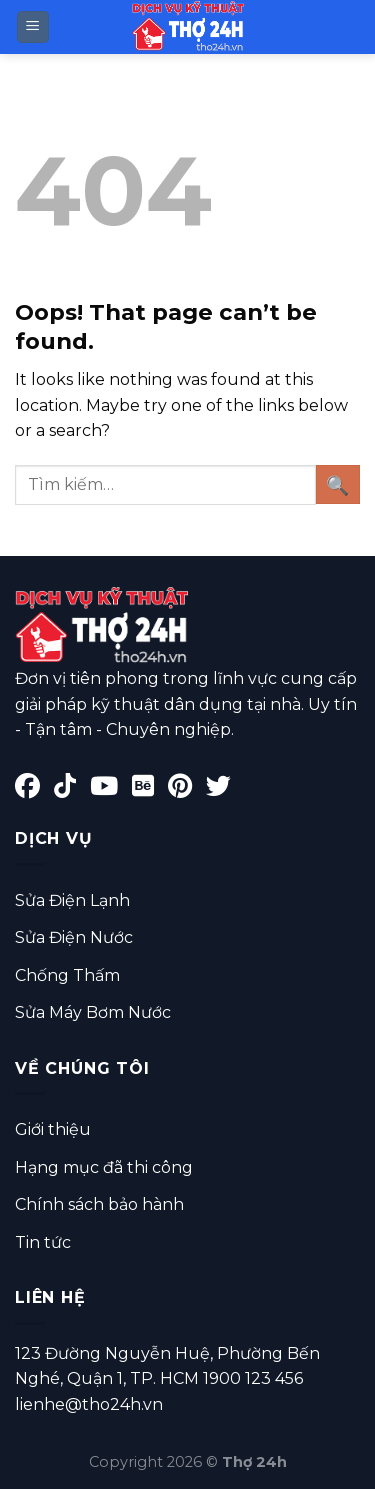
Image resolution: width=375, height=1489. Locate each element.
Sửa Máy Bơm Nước (93, 1012)
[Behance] (150, 789)
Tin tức (43, 1242)
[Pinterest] (187, 789)
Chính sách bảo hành (99, 1204)
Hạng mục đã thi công (104, 1167)
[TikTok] (72, 789)
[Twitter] (223, 789)
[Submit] (338, 484)
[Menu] (33, 27)
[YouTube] (111, 789)
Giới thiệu (53, 1129)
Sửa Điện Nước (74, 937)
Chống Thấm (67, 975)
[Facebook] (34, 789)
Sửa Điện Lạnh (72, 900)
